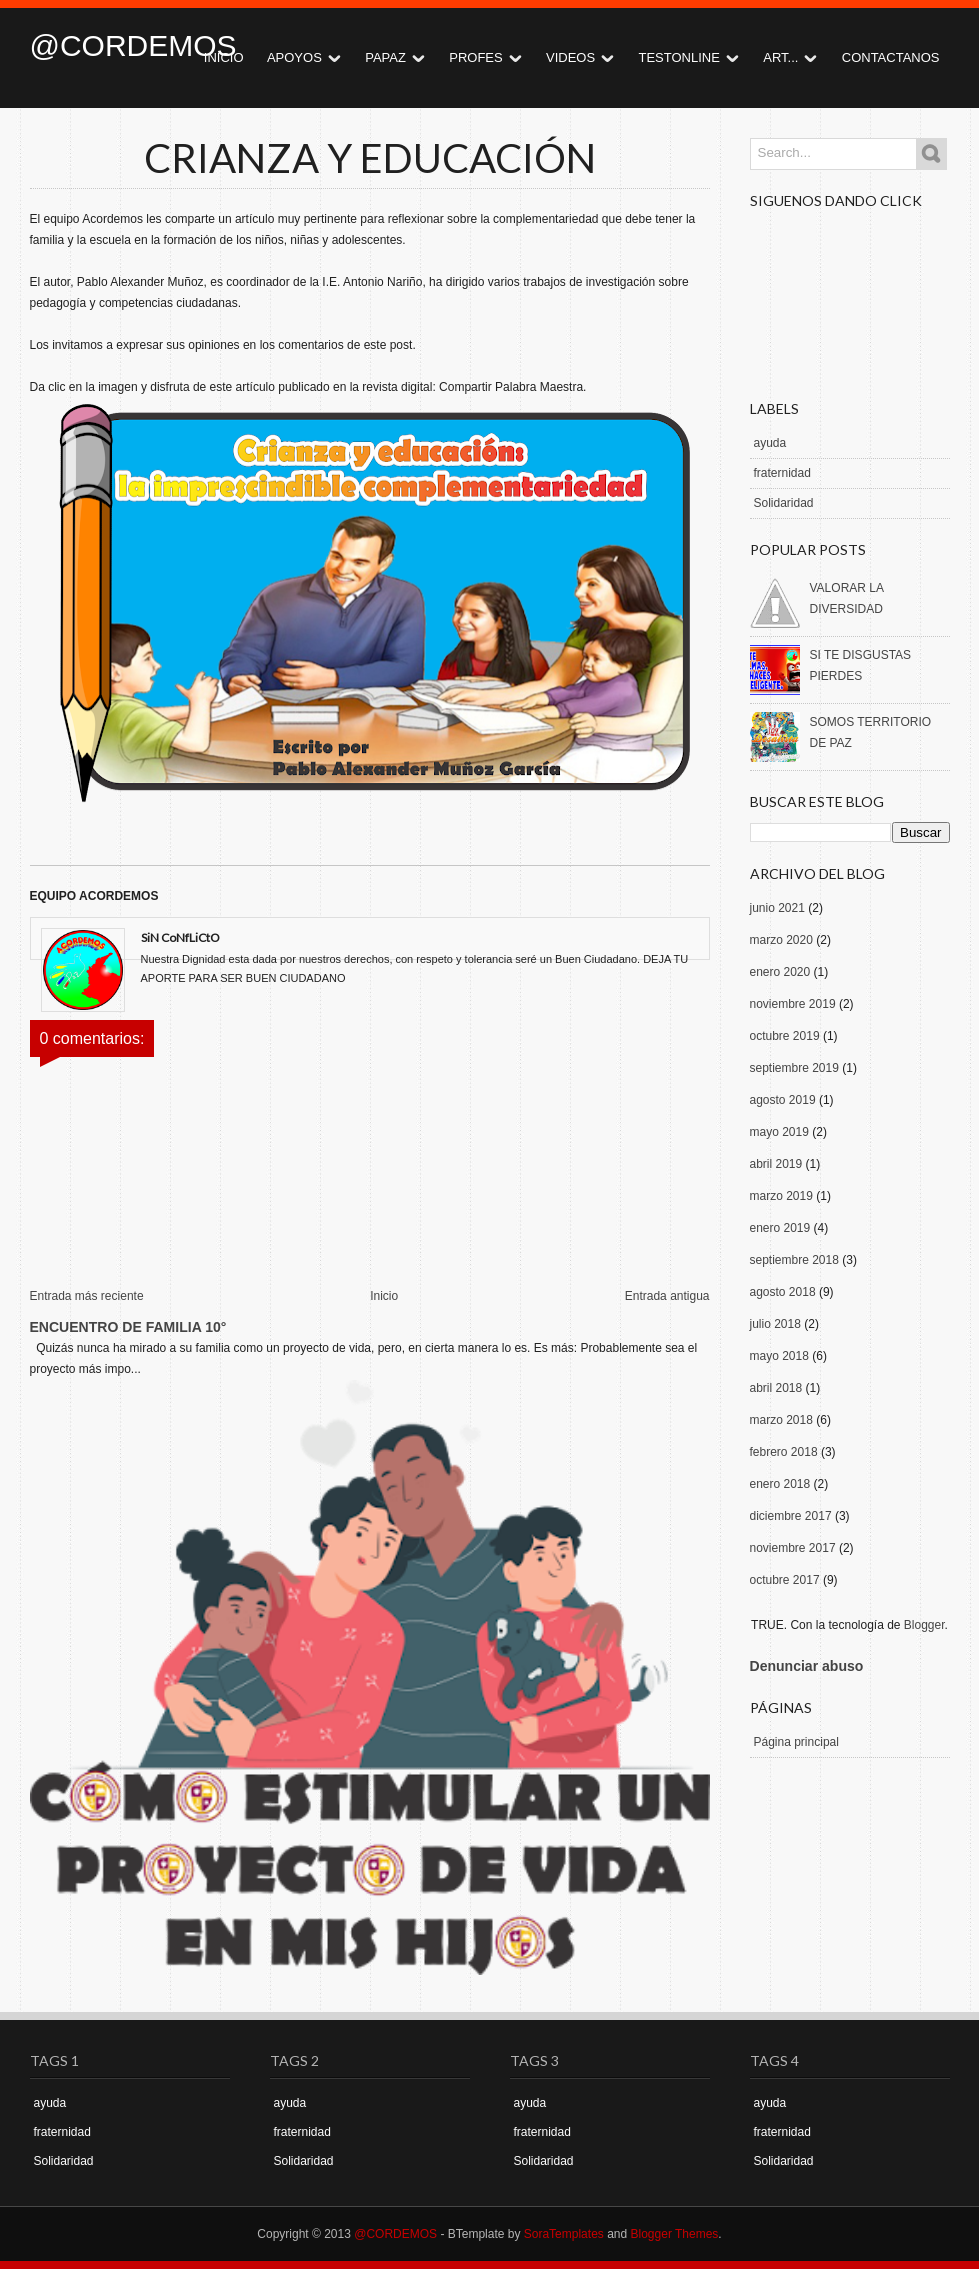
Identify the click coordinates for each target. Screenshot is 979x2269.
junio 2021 (777, 908)
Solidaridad (784, 503)
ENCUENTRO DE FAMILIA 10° (128, 1327)
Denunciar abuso (807, 1666)
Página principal (796, 1742)
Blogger (924, 1625)
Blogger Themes (675, 2234)
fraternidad (782, 473)
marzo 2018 (781, 1420)
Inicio (384, 1296)
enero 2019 (780, 1228)
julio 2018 (775, 1324)
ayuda (770, 443)
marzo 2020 (781, 940)
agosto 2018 (783, 1292)
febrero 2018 (784, 1452)
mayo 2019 (779, 1132)
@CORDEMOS (133, 45)
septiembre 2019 (794, 1068)
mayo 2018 (779, 1356)
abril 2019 (776, 1164)
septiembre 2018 (794, 1260)
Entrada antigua (667, 1296)
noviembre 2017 (793, 1548)
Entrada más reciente (87, 1296)
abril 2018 (776, 1388)
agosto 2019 (783, 1100)
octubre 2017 (785, 1580)
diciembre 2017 (791, 1516)
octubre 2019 (785, 1036)
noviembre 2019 (793, 1004)
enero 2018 (780, 1484)
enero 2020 (780, 972)
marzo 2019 (781, 1196)
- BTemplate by (520, 2234)
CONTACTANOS (891, 57)
